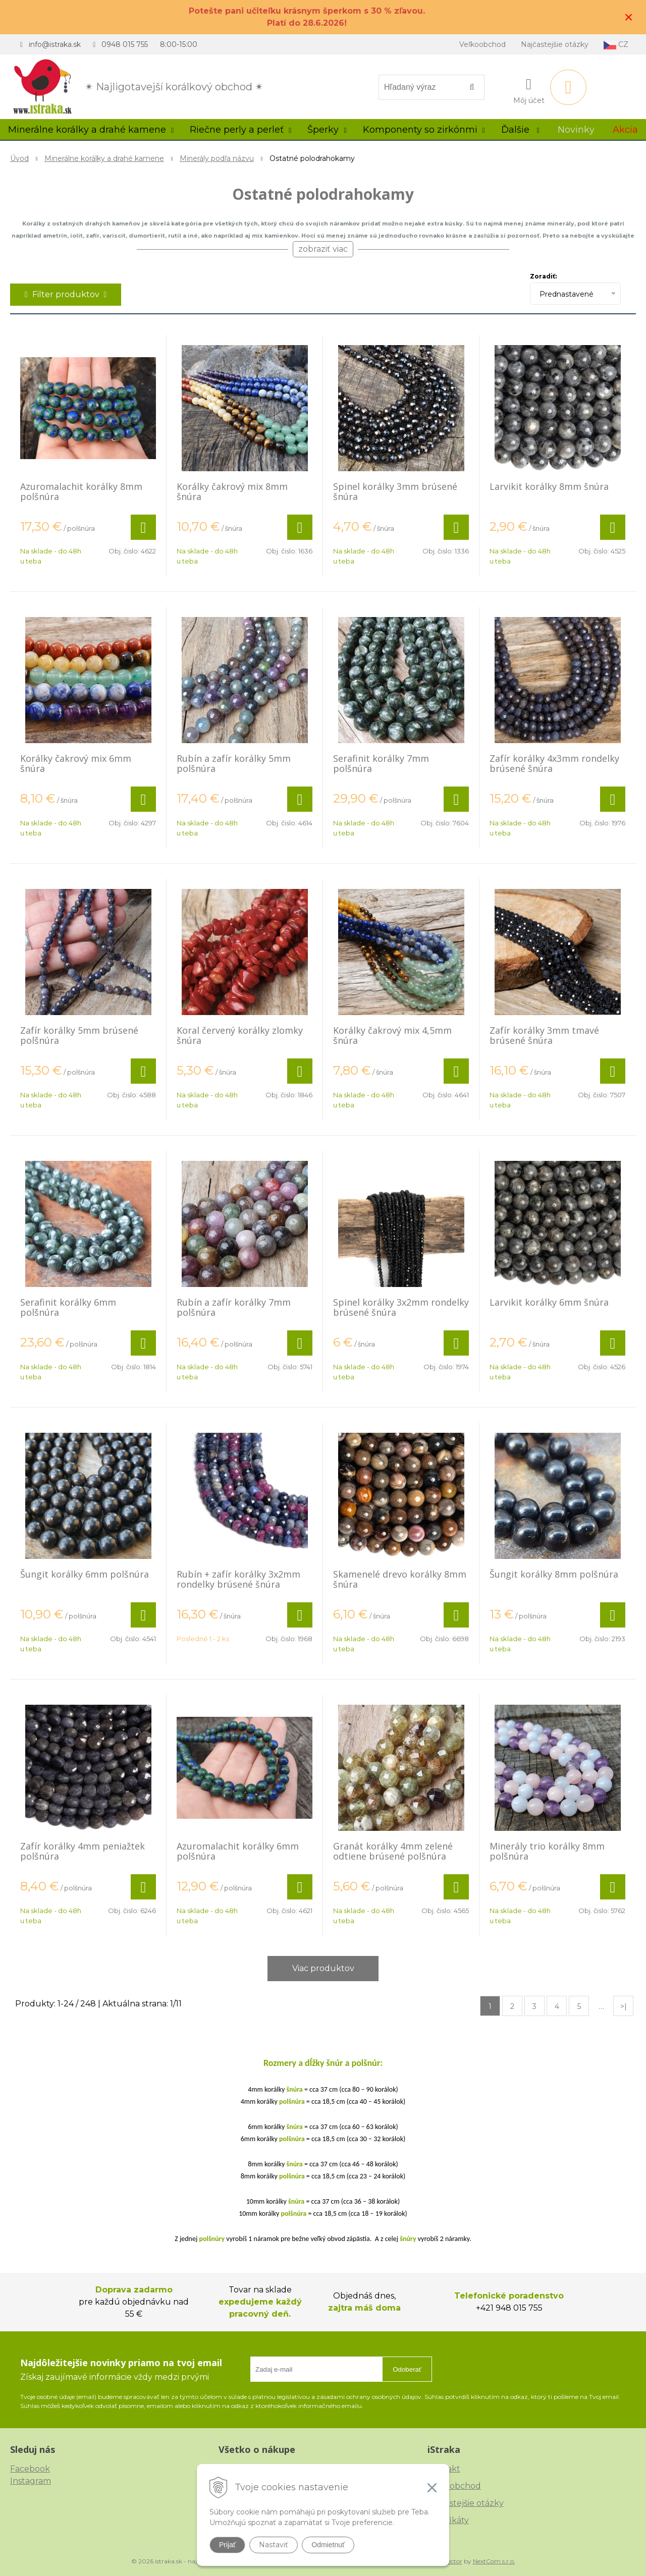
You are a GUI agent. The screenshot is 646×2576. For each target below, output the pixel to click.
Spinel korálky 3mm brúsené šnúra (395, 491)
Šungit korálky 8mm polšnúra (554, 1574)
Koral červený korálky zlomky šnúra (240, 1035)
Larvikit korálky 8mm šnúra (549, 486)
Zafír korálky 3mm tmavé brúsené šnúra (544, 1035)
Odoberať (407, 2369)
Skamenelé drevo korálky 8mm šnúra (399, 1579)
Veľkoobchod (482, 44)
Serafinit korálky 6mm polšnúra (68, 1307)
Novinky (576, 129)
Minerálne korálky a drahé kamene (104, 158)
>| (623, 2006)
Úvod (19, 158)
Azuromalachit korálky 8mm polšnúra (81, 491)
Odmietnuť (328, 2545)
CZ (616, 44)
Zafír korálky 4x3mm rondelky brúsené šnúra (554, 763)
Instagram (30, 2481)
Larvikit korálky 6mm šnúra (549, 1302)
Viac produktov (323, 1968)
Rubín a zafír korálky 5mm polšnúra (234, 763)
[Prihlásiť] (529, 89)
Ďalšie (520, 129)
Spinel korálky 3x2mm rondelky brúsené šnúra (401, 1307)
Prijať (227, 2545)
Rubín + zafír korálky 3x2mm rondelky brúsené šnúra (238, 1579)
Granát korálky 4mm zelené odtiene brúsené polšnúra (393, 1851)
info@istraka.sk (55, 44)
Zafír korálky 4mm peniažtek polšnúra (82, 1851)
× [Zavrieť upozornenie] (628, 17)
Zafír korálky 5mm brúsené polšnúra (79, 1035)
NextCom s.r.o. (494, 2561)
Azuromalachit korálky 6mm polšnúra (238, 1851)
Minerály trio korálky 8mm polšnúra (547, 1851)
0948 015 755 (124, 44)
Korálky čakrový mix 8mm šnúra (232, 491)
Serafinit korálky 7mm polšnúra (381, 763)
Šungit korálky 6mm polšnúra (84, 1574)
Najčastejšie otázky (554, 44)
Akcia (625, 129)
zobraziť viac (323, 249)
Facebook (30, 2469)
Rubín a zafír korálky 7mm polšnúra (234, 1307)
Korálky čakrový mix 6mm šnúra (75, 763)
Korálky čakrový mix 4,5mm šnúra (392, 1035)
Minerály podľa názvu (217, 158)
